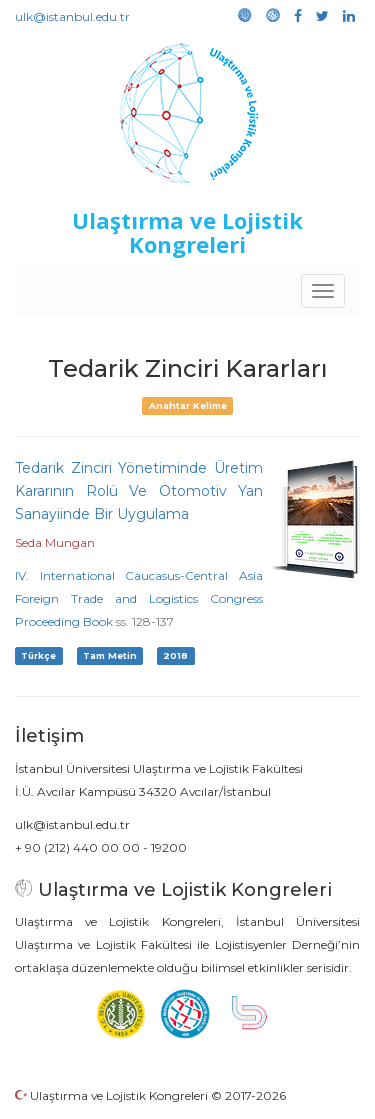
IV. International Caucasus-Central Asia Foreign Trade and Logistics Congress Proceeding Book (139, 598)
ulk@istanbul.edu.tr (72, 16)
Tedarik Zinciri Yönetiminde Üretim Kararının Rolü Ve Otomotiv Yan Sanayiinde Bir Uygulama (139, 491)
